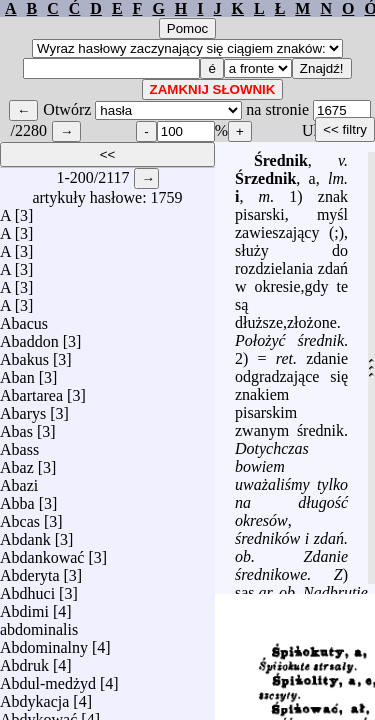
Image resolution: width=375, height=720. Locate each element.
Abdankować (42, 552)
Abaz (17, 462)
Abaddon (29, 336)
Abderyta (30, 570)
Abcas (20, 516)
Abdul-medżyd (48, 678)
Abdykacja (34, 696)
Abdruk (24, 660)
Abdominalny (44, 642)
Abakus (24, 354)
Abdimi (24, 606)
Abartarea (31, 390)
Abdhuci (27, 588)
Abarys (23, 408)
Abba (17, 498)
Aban (17, 372)
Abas (16, 426)
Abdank (25, 534)
